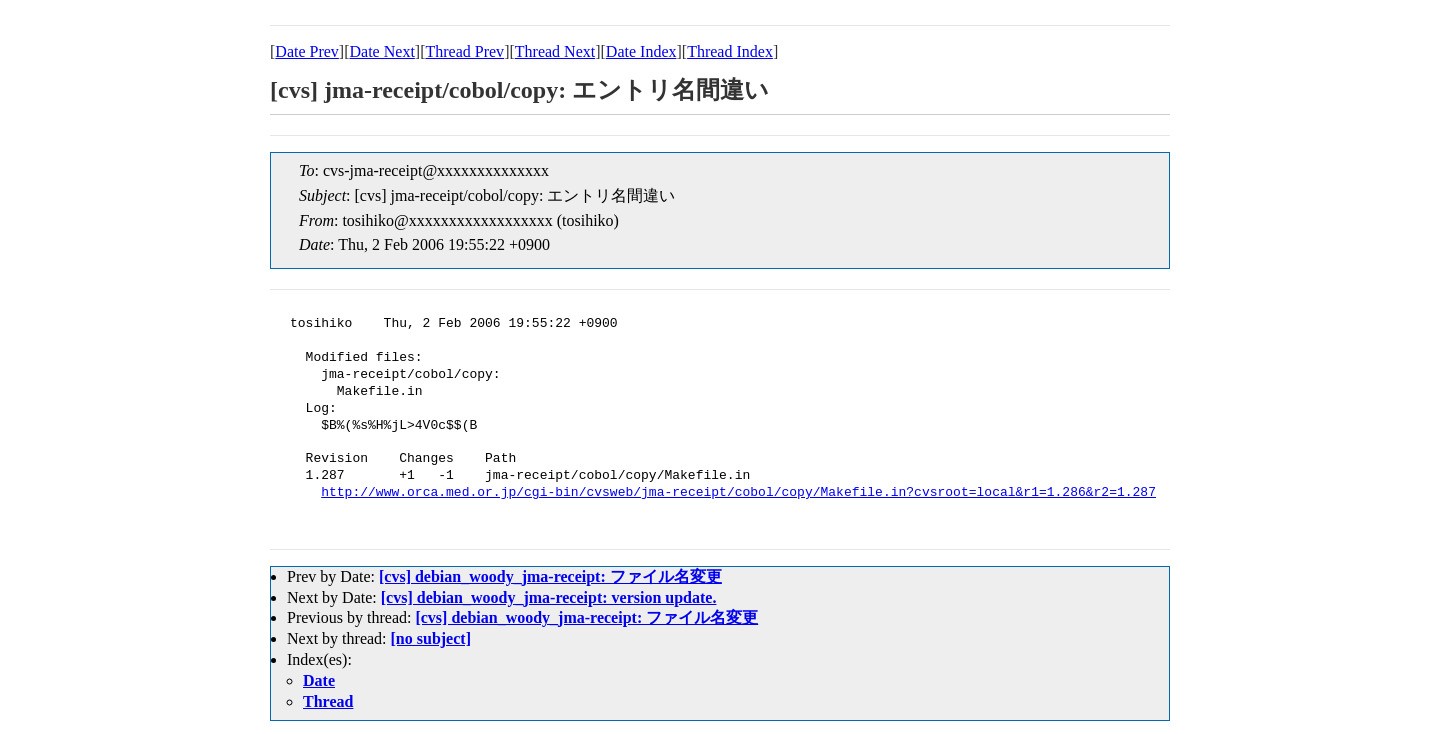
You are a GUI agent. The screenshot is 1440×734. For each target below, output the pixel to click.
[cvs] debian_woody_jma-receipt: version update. (549, 597)
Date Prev (307, 51)
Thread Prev (464, 51)
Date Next (382, 51)
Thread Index (730, 51)
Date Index (641, 51)
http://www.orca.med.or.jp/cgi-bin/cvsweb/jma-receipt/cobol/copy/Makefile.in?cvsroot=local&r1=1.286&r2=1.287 (738, 493)
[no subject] (431, 638)
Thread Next (555, 51)
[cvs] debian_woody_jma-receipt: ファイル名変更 (550, 576)
